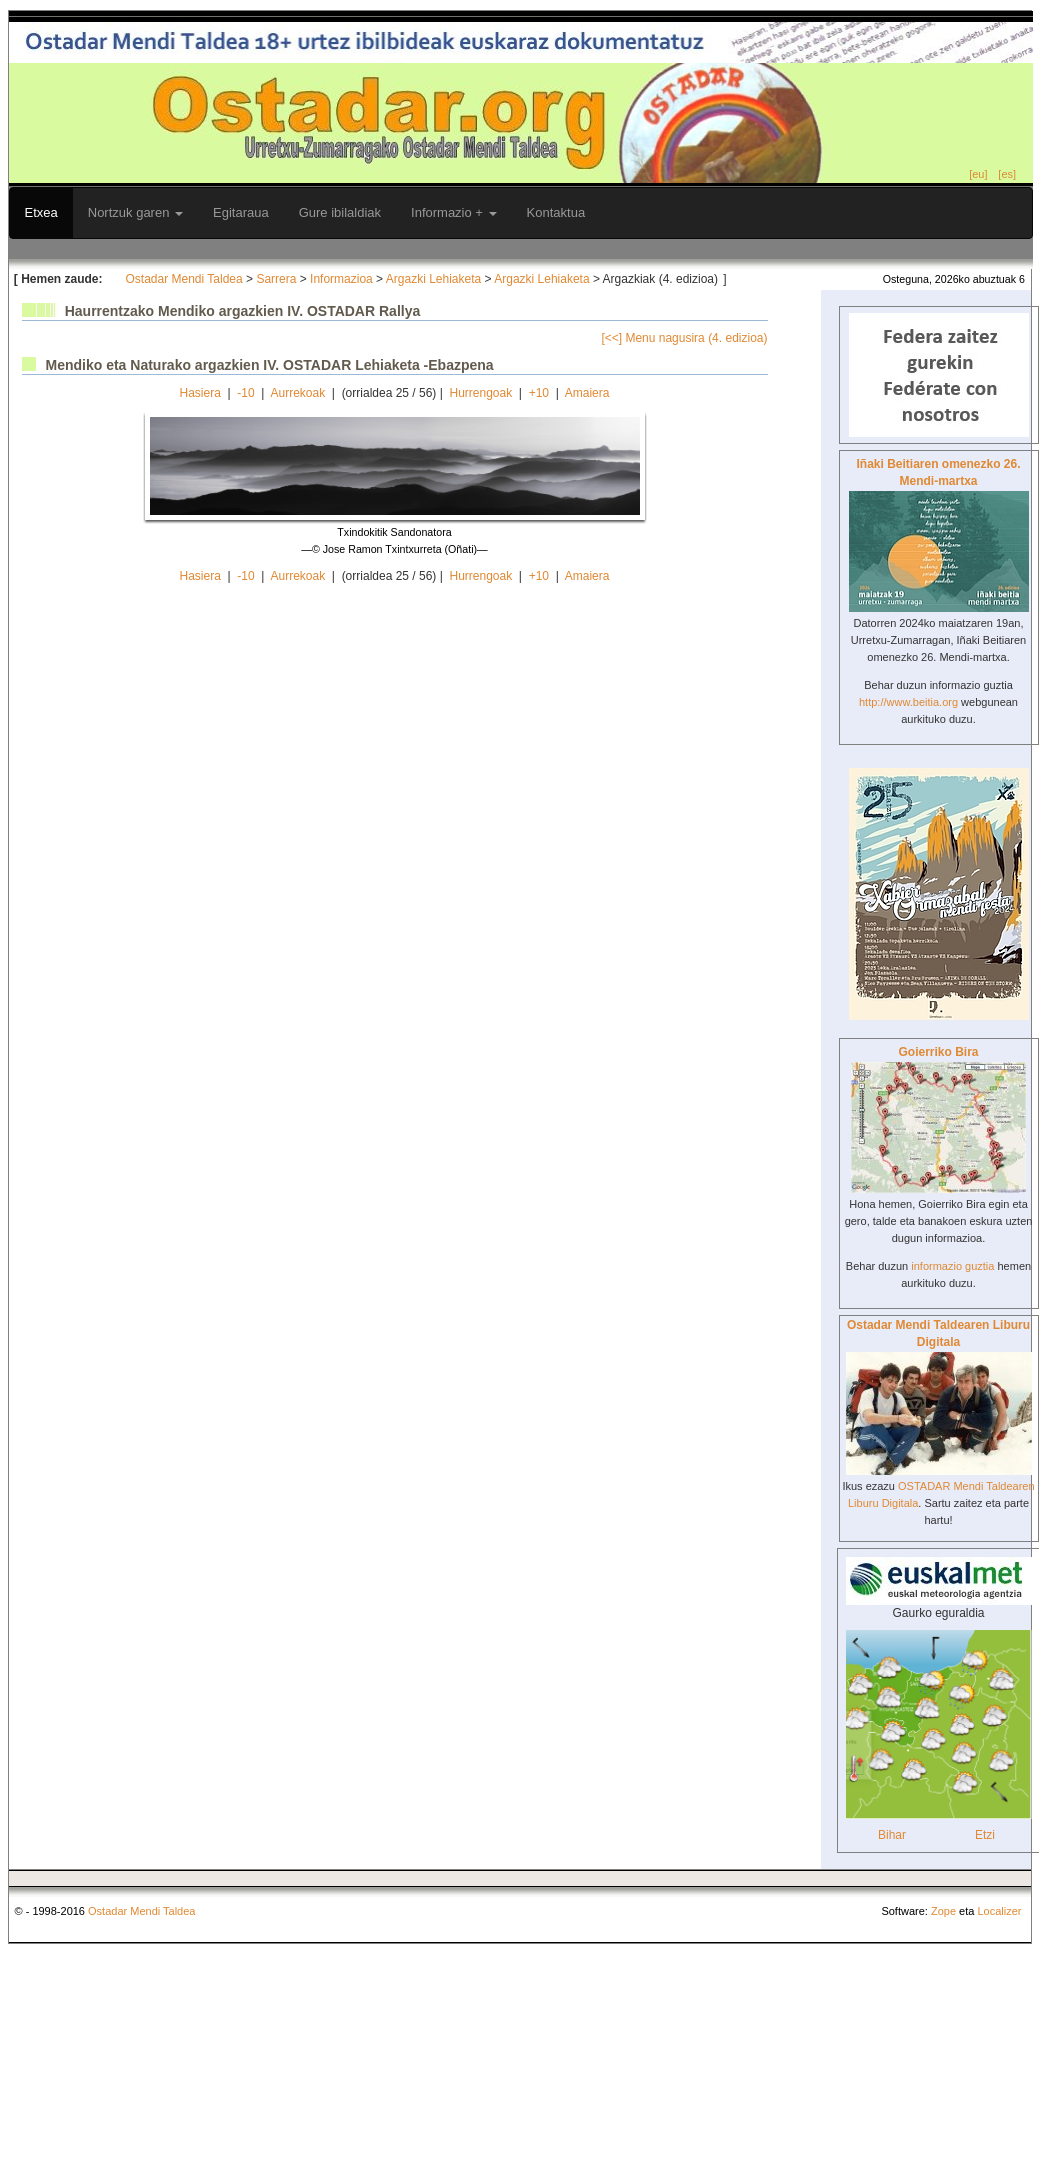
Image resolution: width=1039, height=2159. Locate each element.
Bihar (892, 1835)
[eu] (978, 174)
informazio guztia (952, 1266)
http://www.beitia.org (908, 702)
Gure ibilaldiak (340, 212)
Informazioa (341, 279)
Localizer (999, 1911)
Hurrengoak (480, 393)
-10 (245, 393)
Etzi (985, 1835)
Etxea (41, 212)
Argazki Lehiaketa (433, 279)
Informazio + (454, 212)
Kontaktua (556, 212)
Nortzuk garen (135, 212)
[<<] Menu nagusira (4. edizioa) (684, 338)
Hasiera (200, 393)
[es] (1007, 174)
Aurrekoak (297, 393)
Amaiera (587, 393)
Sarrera (276, 279)
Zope (943, 1911)
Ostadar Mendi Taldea (184, 279)
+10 (539, 393)
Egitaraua (241, 212)
